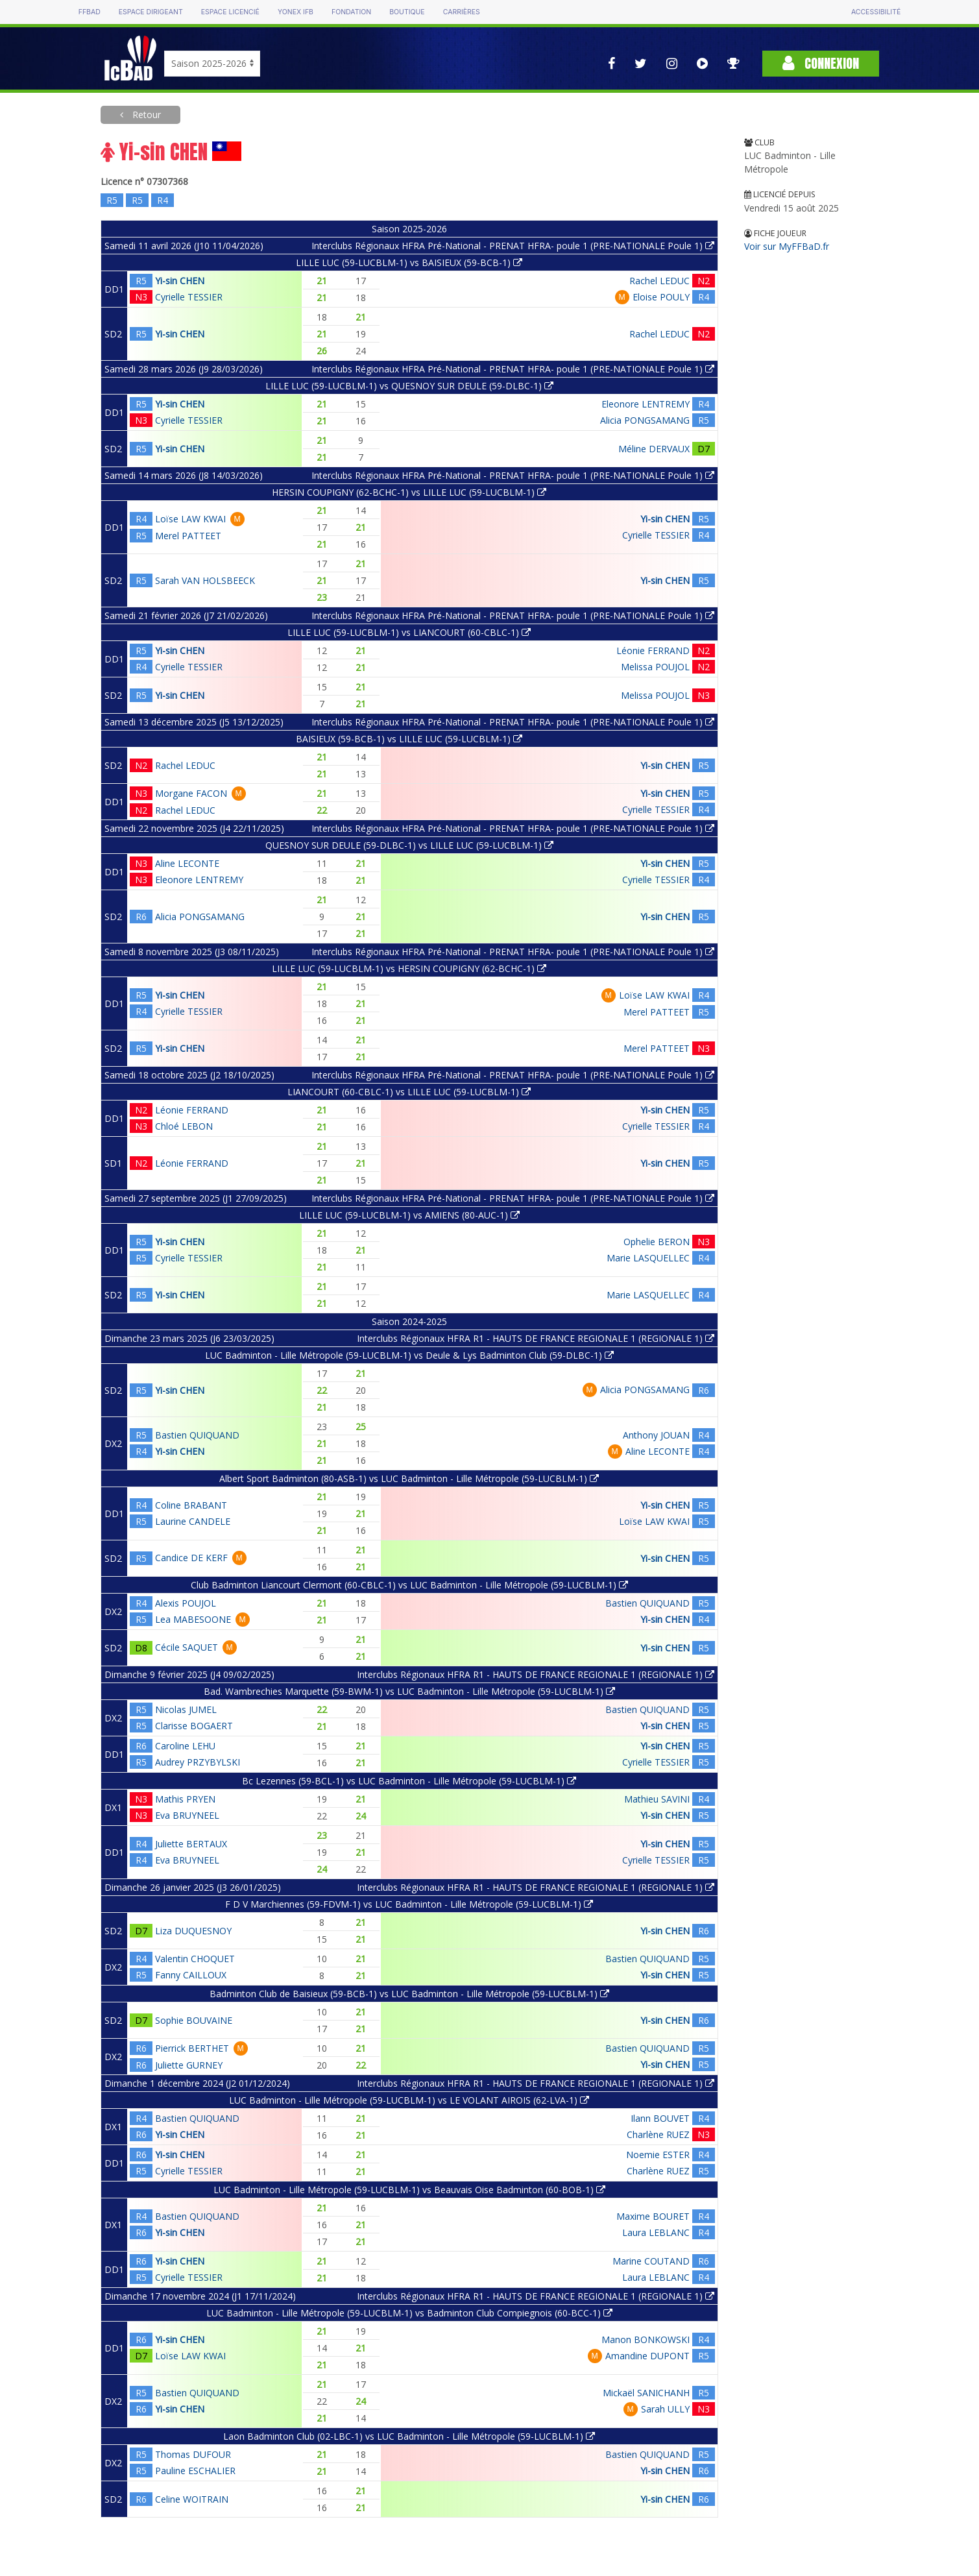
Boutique (406, 12)
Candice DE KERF (191, 1557)
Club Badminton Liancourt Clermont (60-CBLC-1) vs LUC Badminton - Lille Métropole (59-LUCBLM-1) (409, 1585)
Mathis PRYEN (185, 1799)
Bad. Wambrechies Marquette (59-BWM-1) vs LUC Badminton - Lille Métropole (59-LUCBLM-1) (409, 1691)
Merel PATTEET (188, 535)
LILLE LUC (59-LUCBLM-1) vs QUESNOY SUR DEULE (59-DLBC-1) (409, 386)
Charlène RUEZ (658, 2134)
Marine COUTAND (651, 2261)
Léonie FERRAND (653, 650)
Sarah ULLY (665, 2409)
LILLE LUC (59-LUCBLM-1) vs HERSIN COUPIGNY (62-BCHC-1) (409, 968)
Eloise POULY (661, 297)
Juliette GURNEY (189, 2065)
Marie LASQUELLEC (648, 1258)
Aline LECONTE (187, 863)
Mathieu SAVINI (657, 1799)
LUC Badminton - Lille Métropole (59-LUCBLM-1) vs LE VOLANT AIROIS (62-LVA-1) (409, 2100)
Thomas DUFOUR (193, 2454)
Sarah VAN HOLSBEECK (205, 580)
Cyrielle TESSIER (189, 297)
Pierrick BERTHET (192, 2048)
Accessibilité (875, 12)
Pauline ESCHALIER (195, 2470)
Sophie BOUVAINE (193, 2020)
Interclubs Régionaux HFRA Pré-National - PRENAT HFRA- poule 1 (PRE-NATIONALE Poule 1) (512, 245)
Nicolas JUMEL (186, 1709)
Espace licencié (230, 12)
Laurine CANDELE (192, 1521)
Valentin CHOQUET (195, 1958)
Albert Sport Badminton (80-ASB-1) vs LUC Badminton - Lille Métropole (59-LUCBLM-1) (409, 1478)
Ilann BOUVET (660, 2118)
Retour (145, 114)
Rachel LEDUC (659, 280)
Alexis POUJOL (185, 1603)
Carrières (461, 12)
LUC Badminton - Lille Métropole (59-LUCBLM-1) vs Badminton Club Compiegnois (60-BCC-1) (409, 2313)
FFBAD (90, 12)
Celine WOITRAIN (191, 2499)
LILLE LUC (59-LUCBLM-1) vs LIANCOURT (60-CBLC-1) (409, 632)
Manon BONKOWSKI (645, 2339)
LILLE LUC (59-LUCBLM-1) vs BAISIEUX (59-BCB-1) (409, 262)
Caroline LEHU (185, 1746)
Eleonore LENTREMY (645, 404)
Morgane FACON (191, 793)
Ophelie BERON (656, 1241)
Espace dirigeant (151, 12)
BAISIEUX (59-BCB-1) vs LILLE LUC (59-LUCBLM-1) (409, 739)
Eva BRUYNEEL (187, 1815)
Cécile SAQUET (186, 1647)
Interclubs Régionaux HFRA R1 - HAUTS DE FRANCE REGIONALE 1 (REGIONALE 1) (535, 1338)
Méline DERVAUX (654, 449)
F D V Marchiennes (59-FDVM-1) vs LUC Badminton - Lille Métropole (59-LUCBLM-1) (409, 1904)
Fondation (351, 12)
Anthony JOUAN (656, 1435)
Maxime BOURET (653, 2216)
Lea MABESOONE (193, 1619)
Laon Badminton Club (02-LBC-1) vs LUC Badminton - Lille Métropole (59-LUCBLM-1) (409, 2436)
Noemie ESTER (658, 2154)
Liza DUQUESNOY (193, 1931)
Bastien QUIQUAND (197, 1435)
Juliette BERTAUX (191, 1844)
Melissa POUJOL (655, 667)
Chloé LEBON (184, 1126)
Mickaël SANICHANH (646, 2393)
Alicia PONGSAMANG (645, 420)
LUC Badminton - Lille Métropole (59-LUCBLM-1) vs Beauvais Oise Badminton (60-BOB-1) (409, 2189)
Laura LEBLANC (656, 2232)
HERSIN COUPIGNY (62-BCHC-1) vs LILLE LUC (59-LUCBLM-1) (409, 492)
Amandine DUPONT (647, 2356)
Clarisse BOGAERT (194, 1725)
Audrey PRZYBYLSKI (197, 1762)
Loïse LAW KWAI (190, 519)
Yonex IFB (295, 12)
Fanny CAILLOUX (190, 1975)
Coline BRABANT (191, 1505)
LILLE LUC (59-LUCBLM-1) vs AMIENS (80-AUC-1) (409, 1215)
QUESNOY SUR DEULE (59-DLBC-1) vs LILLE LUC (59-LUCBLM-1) (409, 845)
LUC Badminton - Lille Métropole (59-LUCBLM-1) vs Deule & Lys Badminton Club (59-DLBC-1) (409, 1355)
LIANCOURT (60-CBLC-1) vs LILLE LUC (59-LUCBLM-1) (409, 1092)
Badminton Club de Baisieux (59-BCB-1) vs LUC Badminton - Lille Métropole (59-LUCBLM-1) (409, 1993)
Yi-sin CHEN (179, 280)
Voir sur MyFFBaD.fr (786, 246)
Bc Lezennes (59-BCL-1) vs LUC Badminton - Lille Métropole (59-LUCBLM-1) (409, 1781)
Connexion (820, 63)
